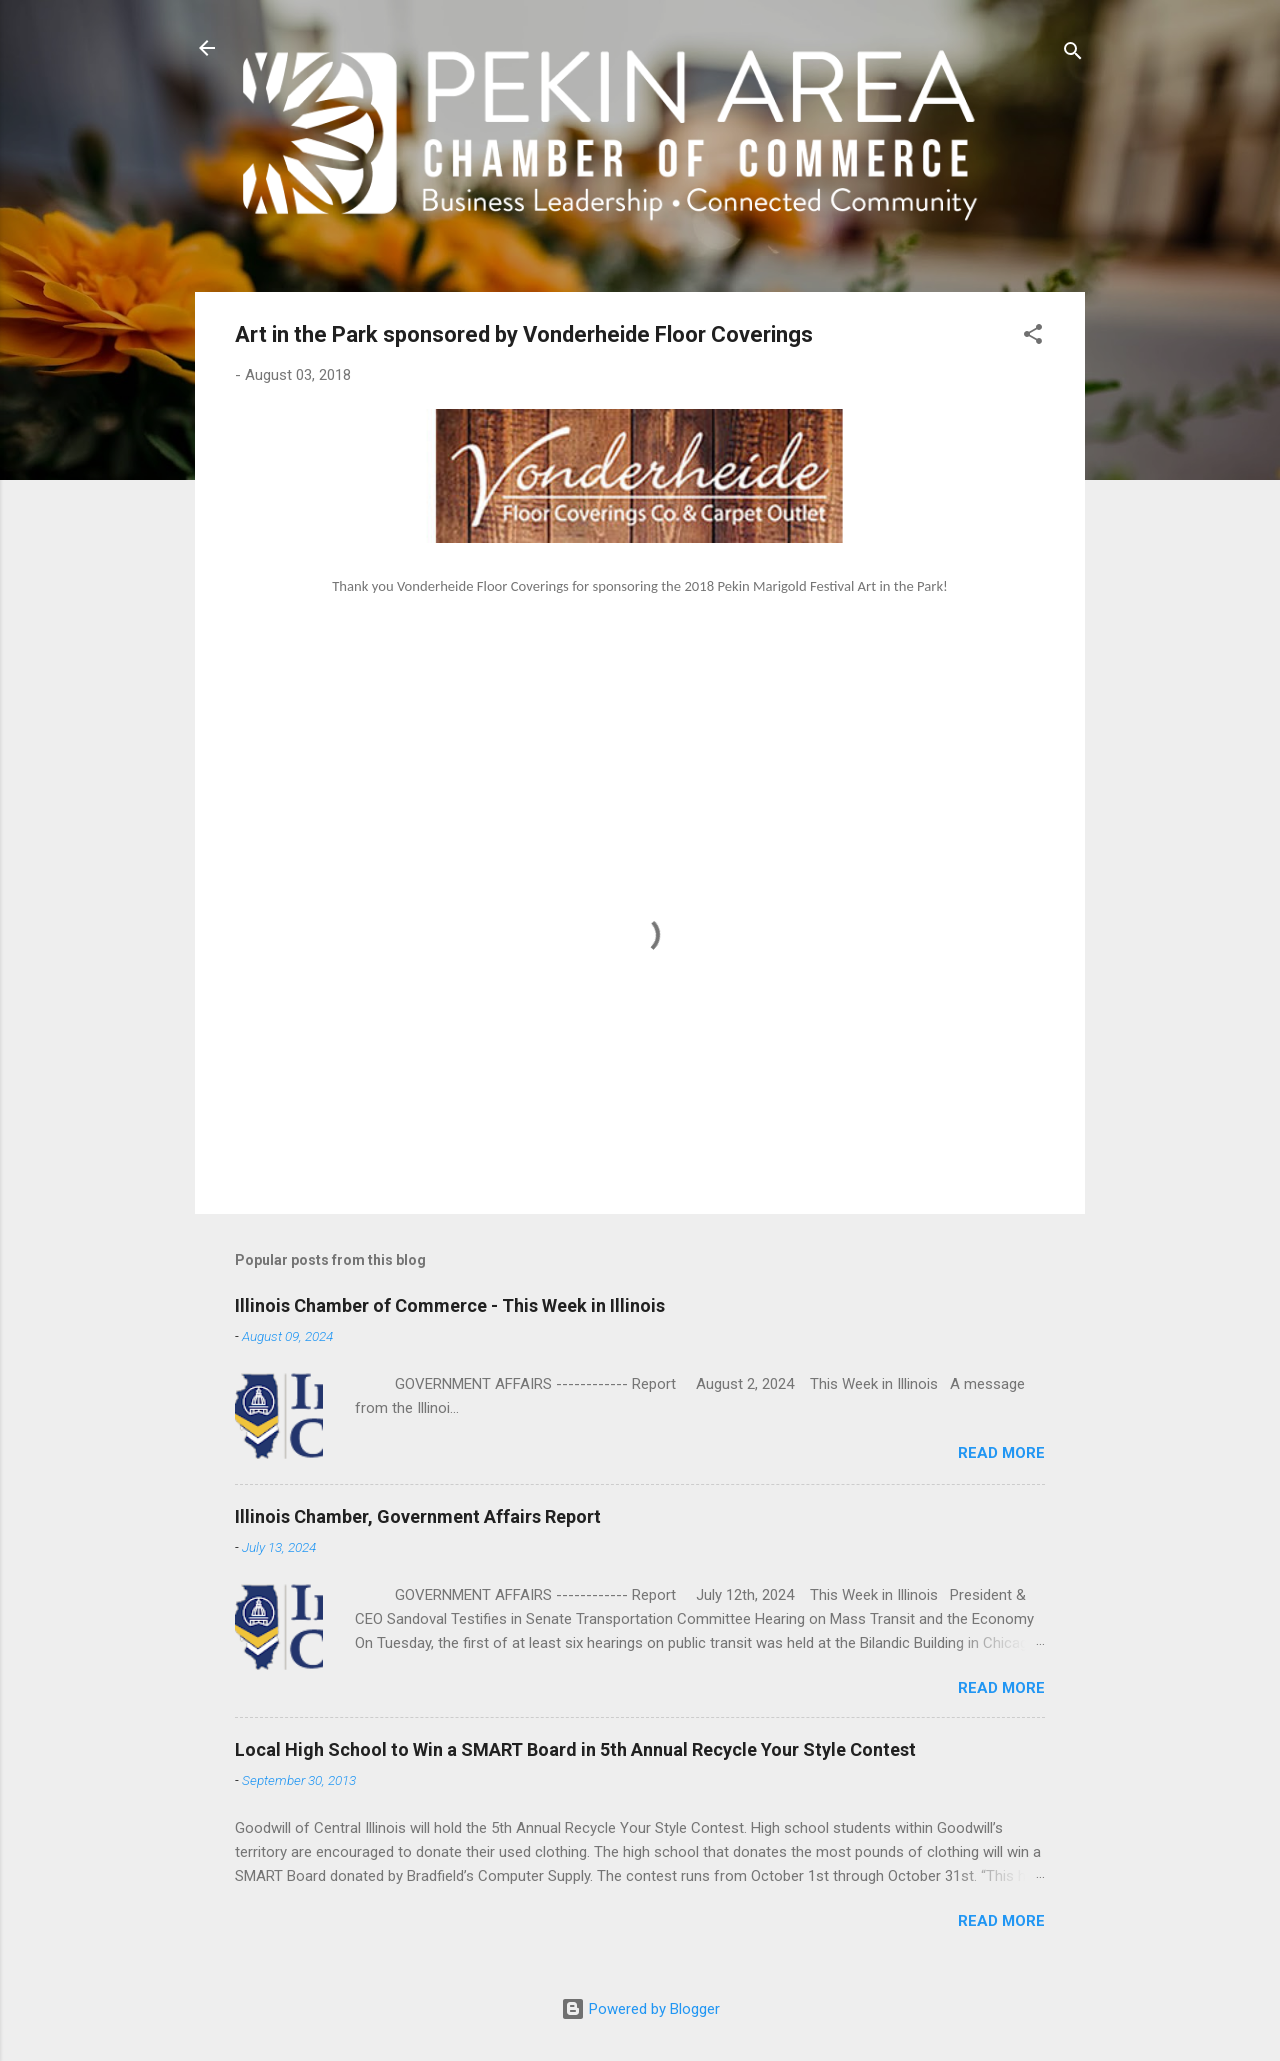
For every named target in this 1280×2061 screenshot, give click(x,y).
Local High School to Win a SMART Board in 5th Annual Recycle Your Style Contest (575, 1749)
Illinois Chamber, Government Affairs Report (418, 1516)
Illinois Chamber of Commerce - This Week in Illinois (450, 1305)
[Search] (1073, 54)
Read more (1001, 1453)
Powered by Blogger (640, 2009)
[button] (1033, 337)
